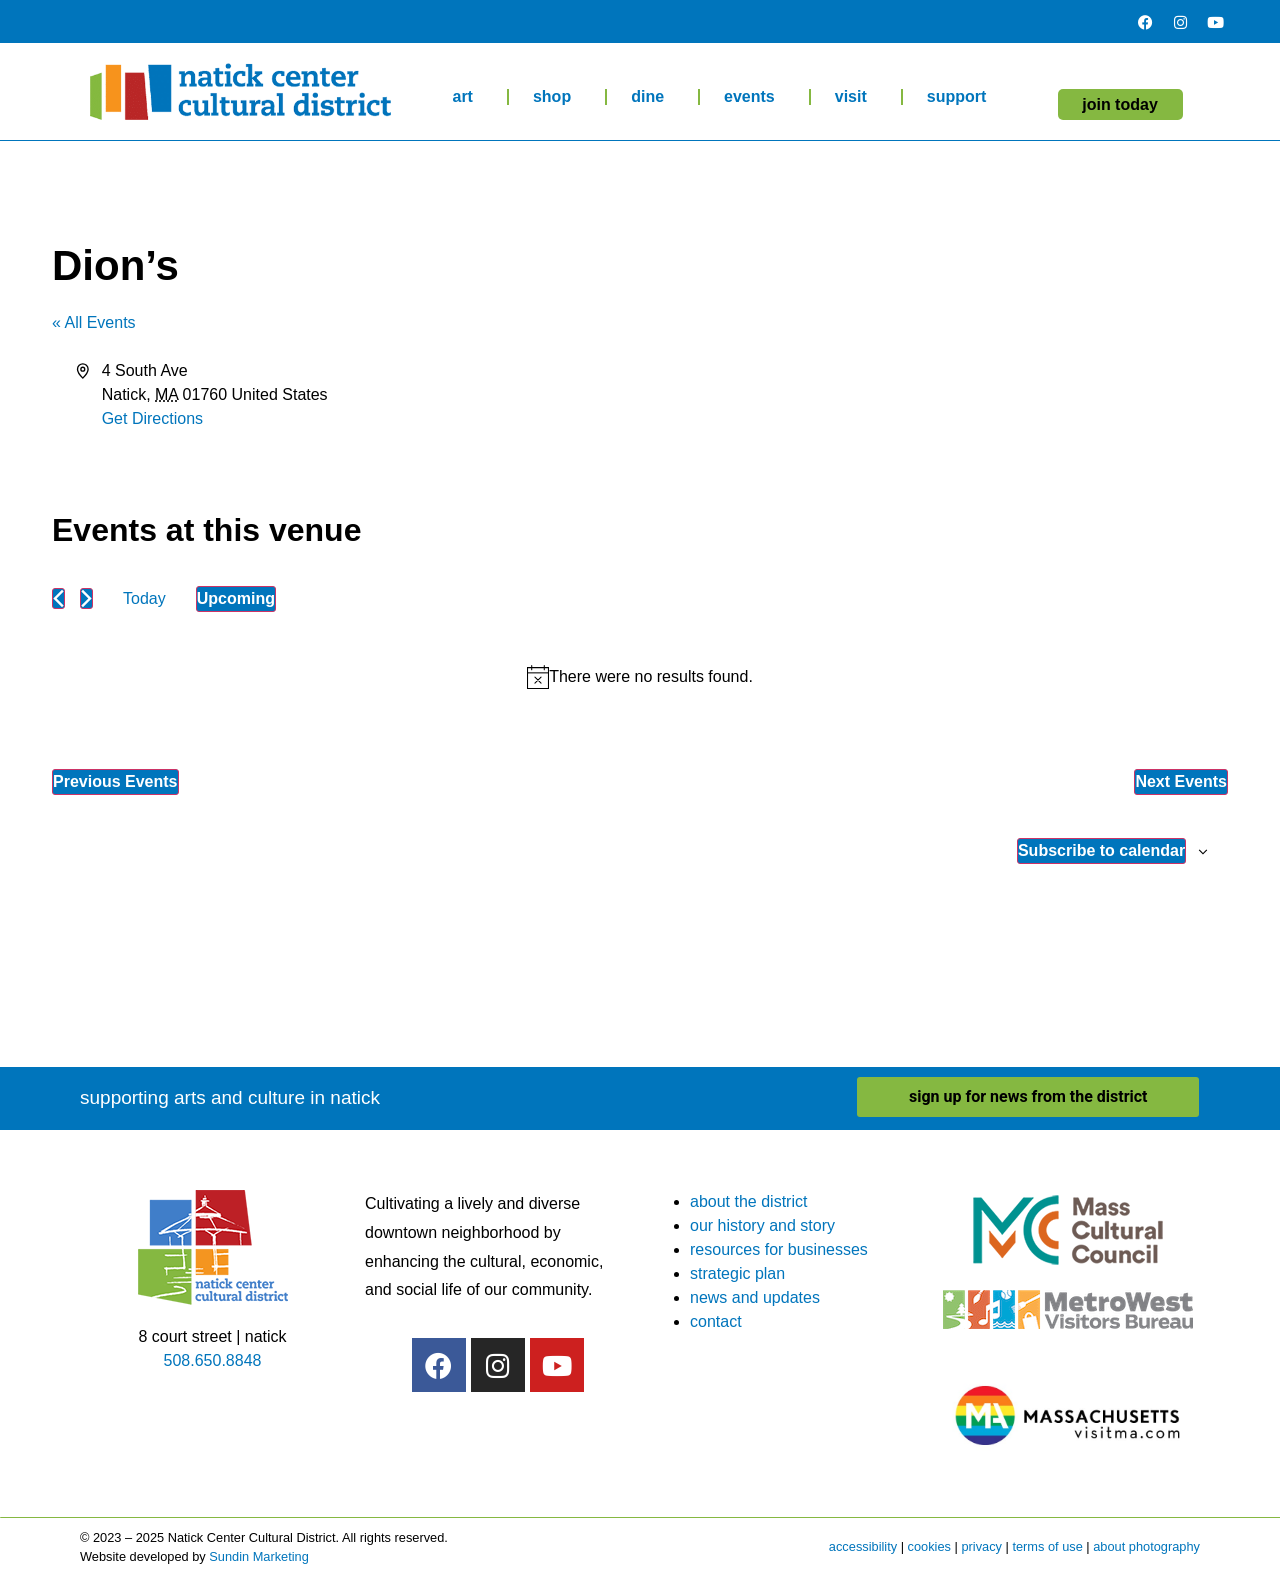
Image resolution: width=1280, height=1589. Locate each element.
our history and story (762, 1225)
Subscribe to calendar (1101, 850)
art (467, 97)
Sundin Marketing (259, 1556)
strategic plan (737, 1273)
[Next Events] (86, 598)
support (962, 97)
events (754, 97)
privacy (981, 1546)
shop (557, 97)
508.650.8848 (213, 1360)
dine (652, 97)
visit (856, 97)
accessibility (863, 1546)
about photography (1146, 1546)
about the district (748, 1201)
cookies (929, 1546)
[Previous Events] (58, 598)
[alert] (640, 677)
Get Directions (152, 418)
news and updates (755, 1297)
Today (144, 598)
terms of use (1047, 1546)
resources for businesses (779, 1249)
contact (716, 1321)
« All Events (94, 322)
